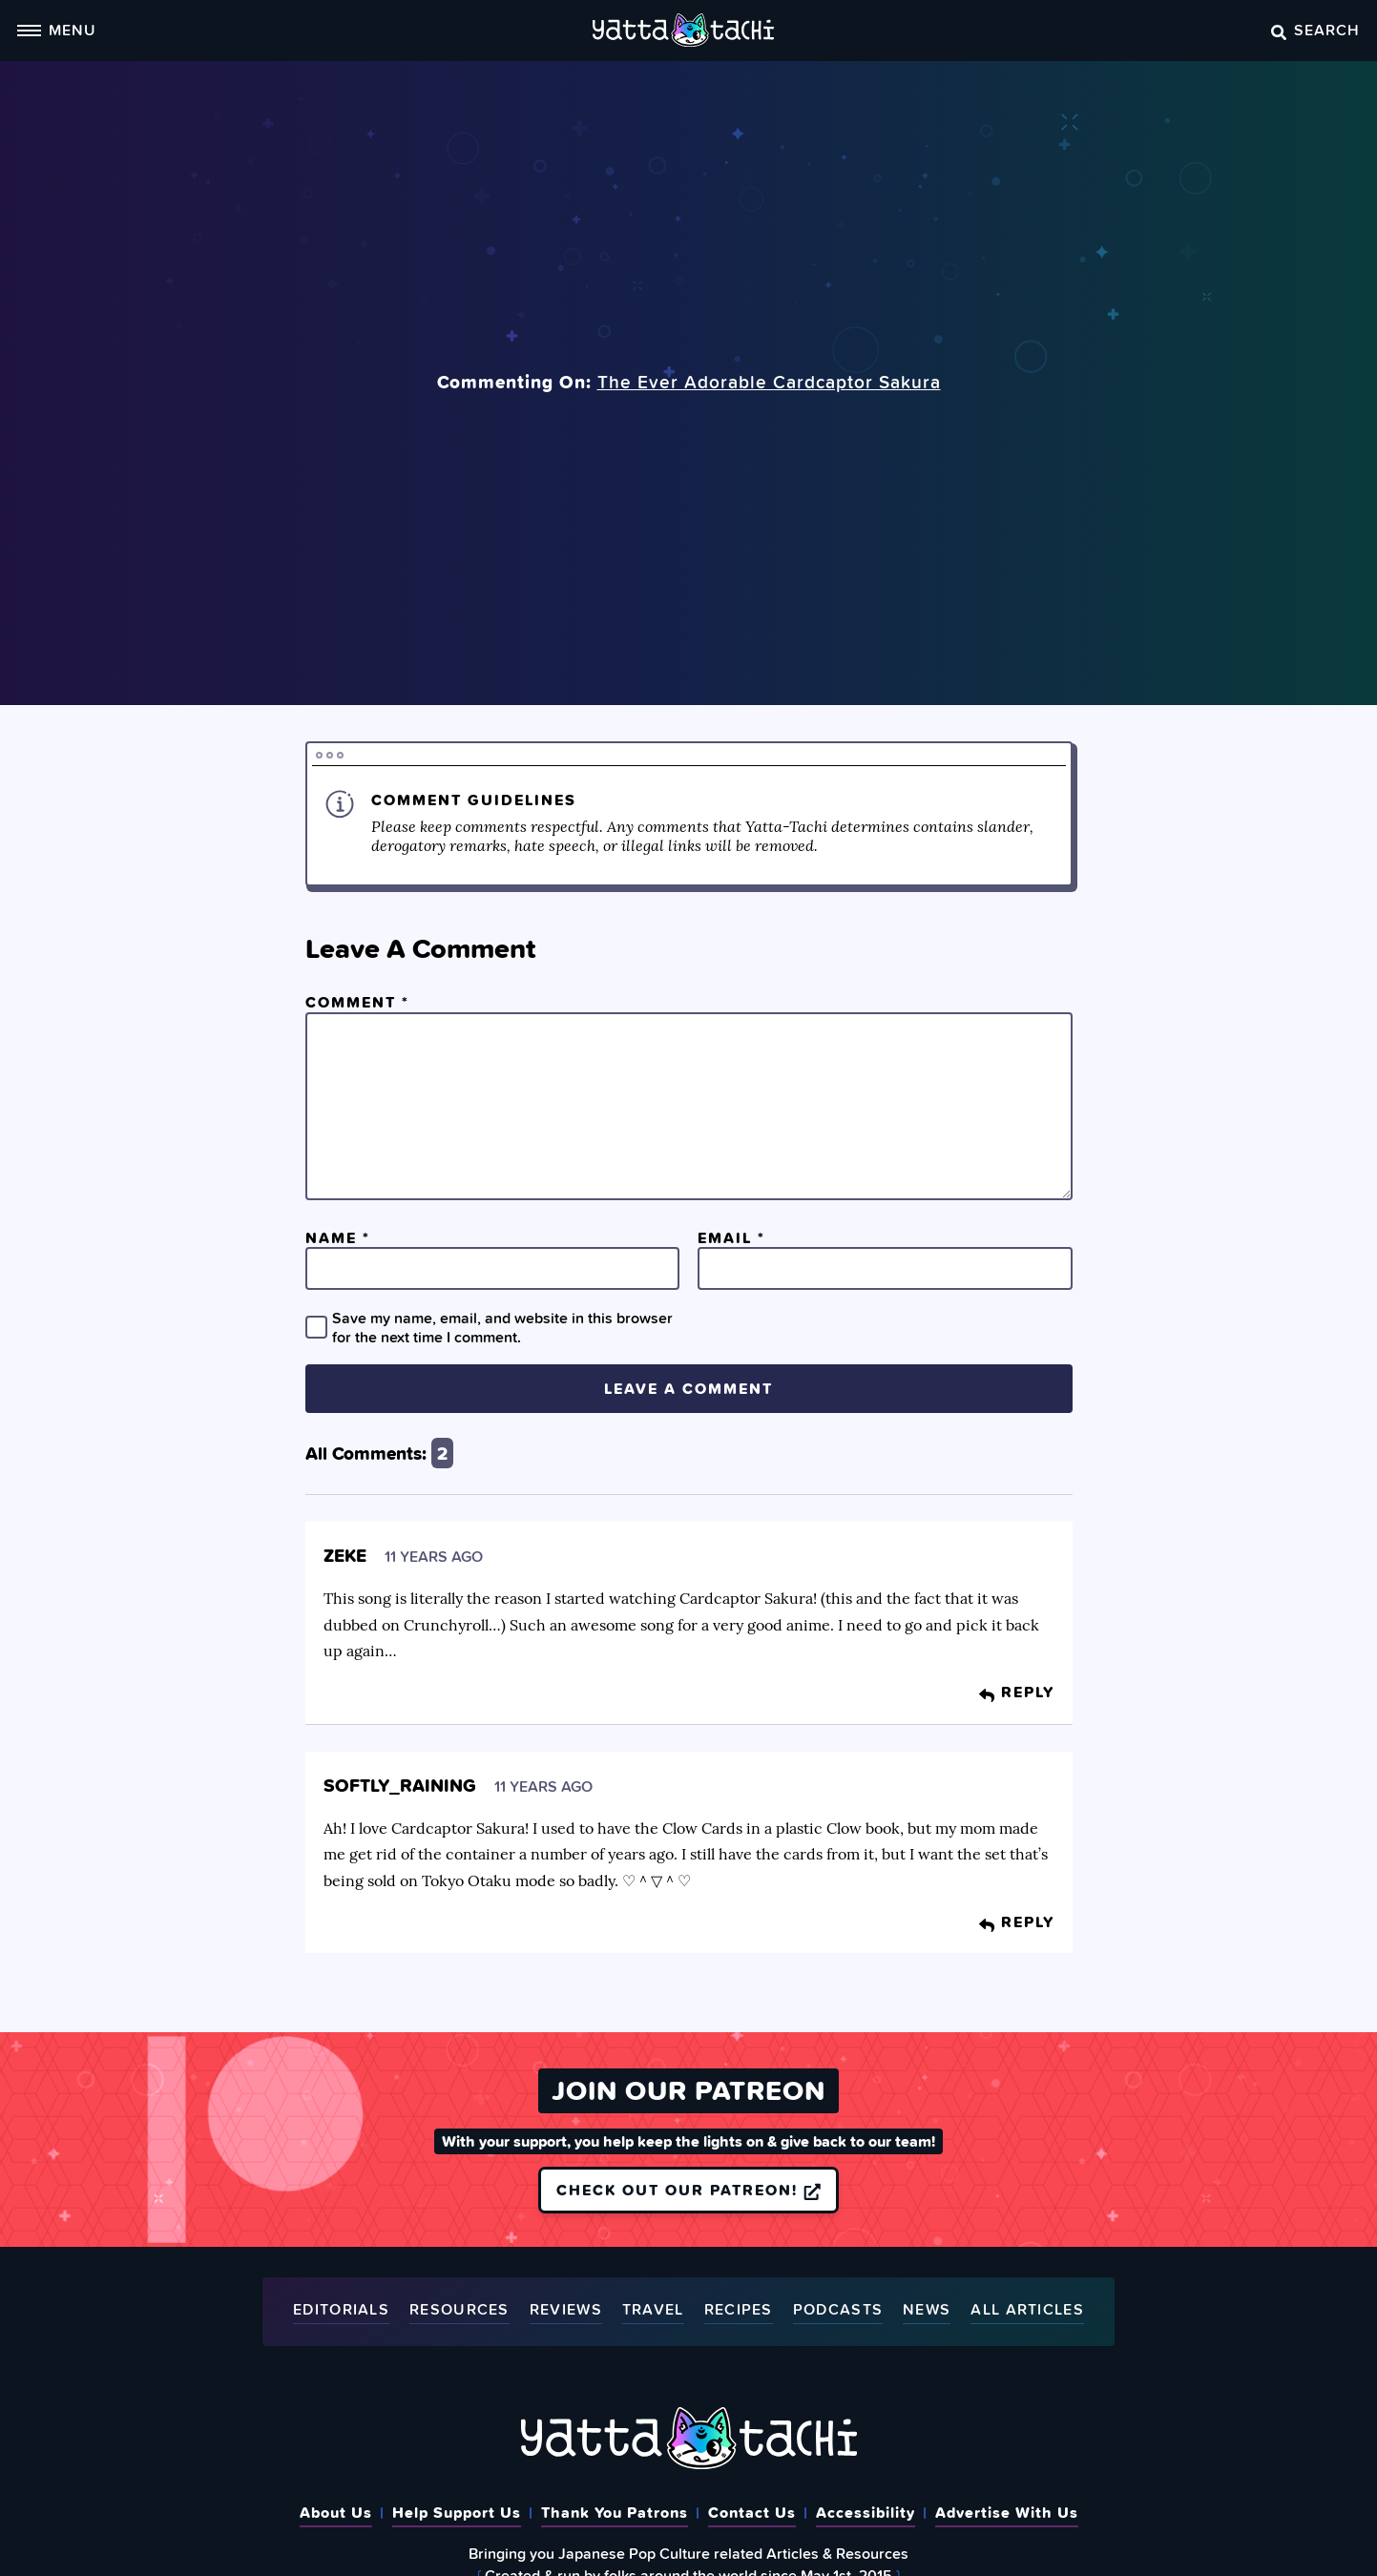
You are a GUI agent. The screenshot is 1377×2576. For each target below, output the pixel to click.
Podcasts (838, 2310)
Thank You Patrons (614, 2512)
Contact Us (752, 2512)
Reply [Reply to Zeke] (1016, 1691)
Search (1315, 29)
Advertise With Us (1006, 2512)
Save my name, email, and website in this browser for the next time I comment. (502, 1327)
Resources (459, 2310)
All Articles (1027, 2310)
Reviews (566, 2310)
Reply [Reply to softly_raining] (1016, 1921)
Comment (357, 1001)
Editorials (341, 2310)
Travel (653, 2310)
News (926, 2310)
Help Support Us (456, 2512)
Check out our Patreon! (688, 2189)
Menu (56, 29)
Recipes (738, 2310)
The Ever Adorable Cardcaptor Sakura (769, 381)
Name (337, 1237)
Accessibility (865, 2512)
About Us (336, 2512)
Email (731, 1237)
